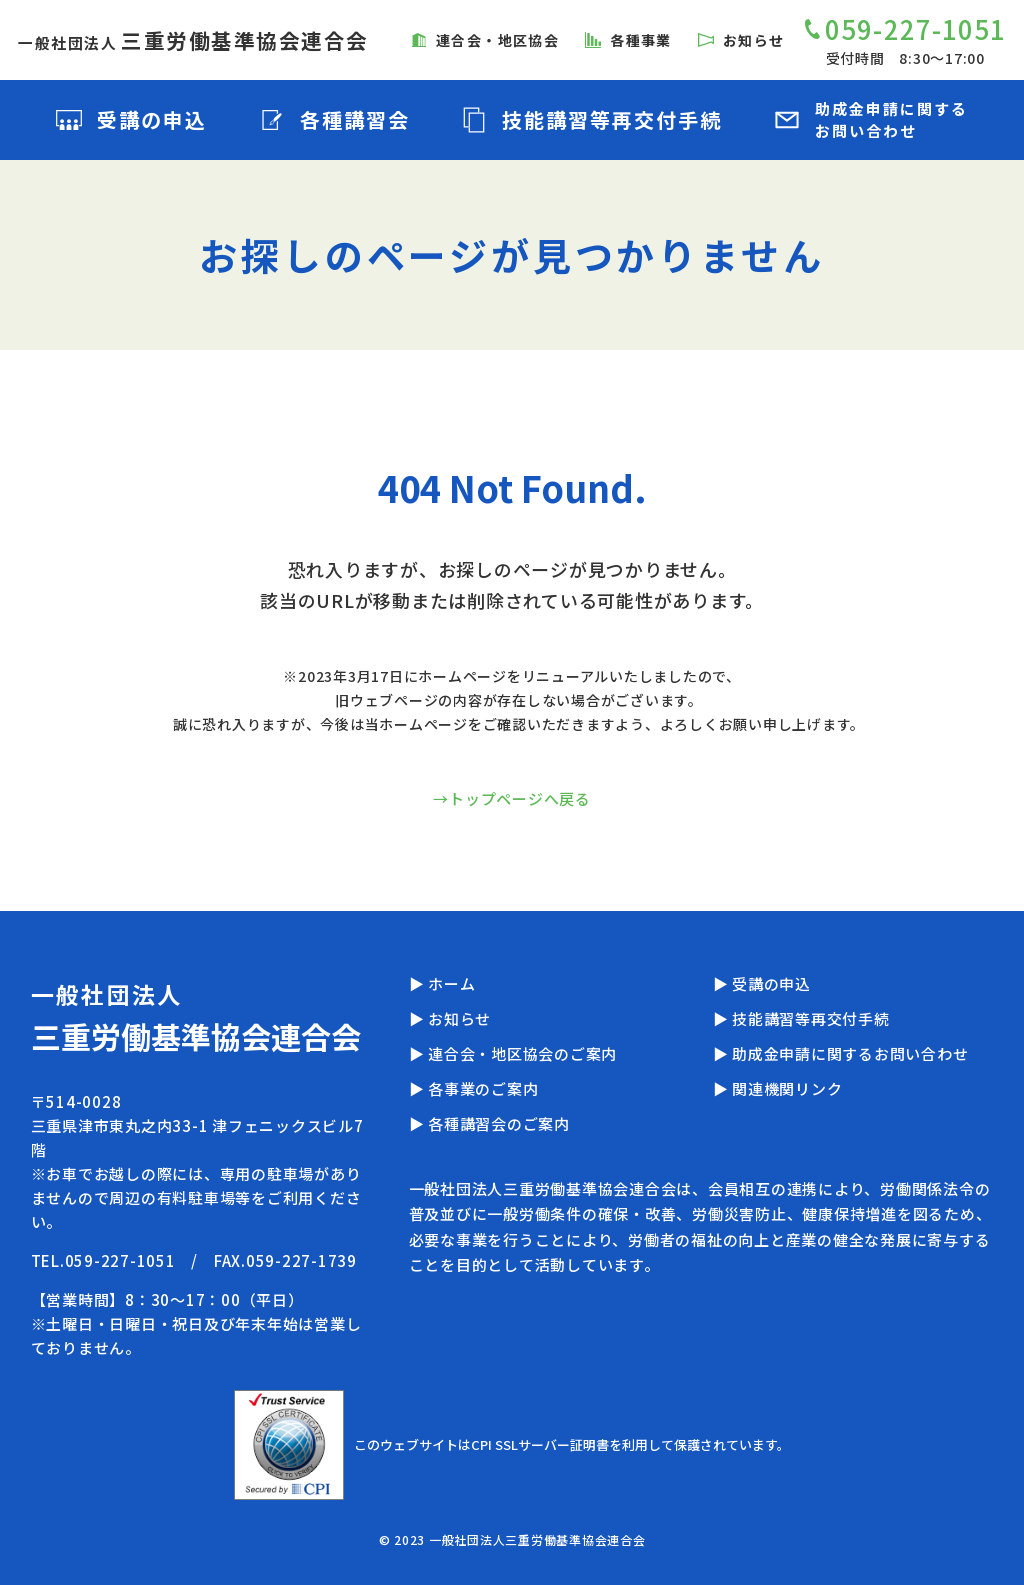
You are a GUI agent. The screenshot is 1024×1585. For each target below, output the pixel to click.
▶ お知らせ (450, 1018)
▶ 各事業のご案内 (474, 1088)
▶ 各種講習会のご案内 (489, 1123)
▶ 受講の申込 (762, 983)
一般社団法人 (193, 42)
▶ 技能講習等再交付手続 (801, 1018)
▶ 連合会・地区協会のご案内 (513, 1053)
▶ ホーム (442, 983)
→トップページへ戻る (512, 798)
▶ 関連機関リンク (778, 1088)
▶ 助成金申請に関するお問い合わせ (841, 1053)
